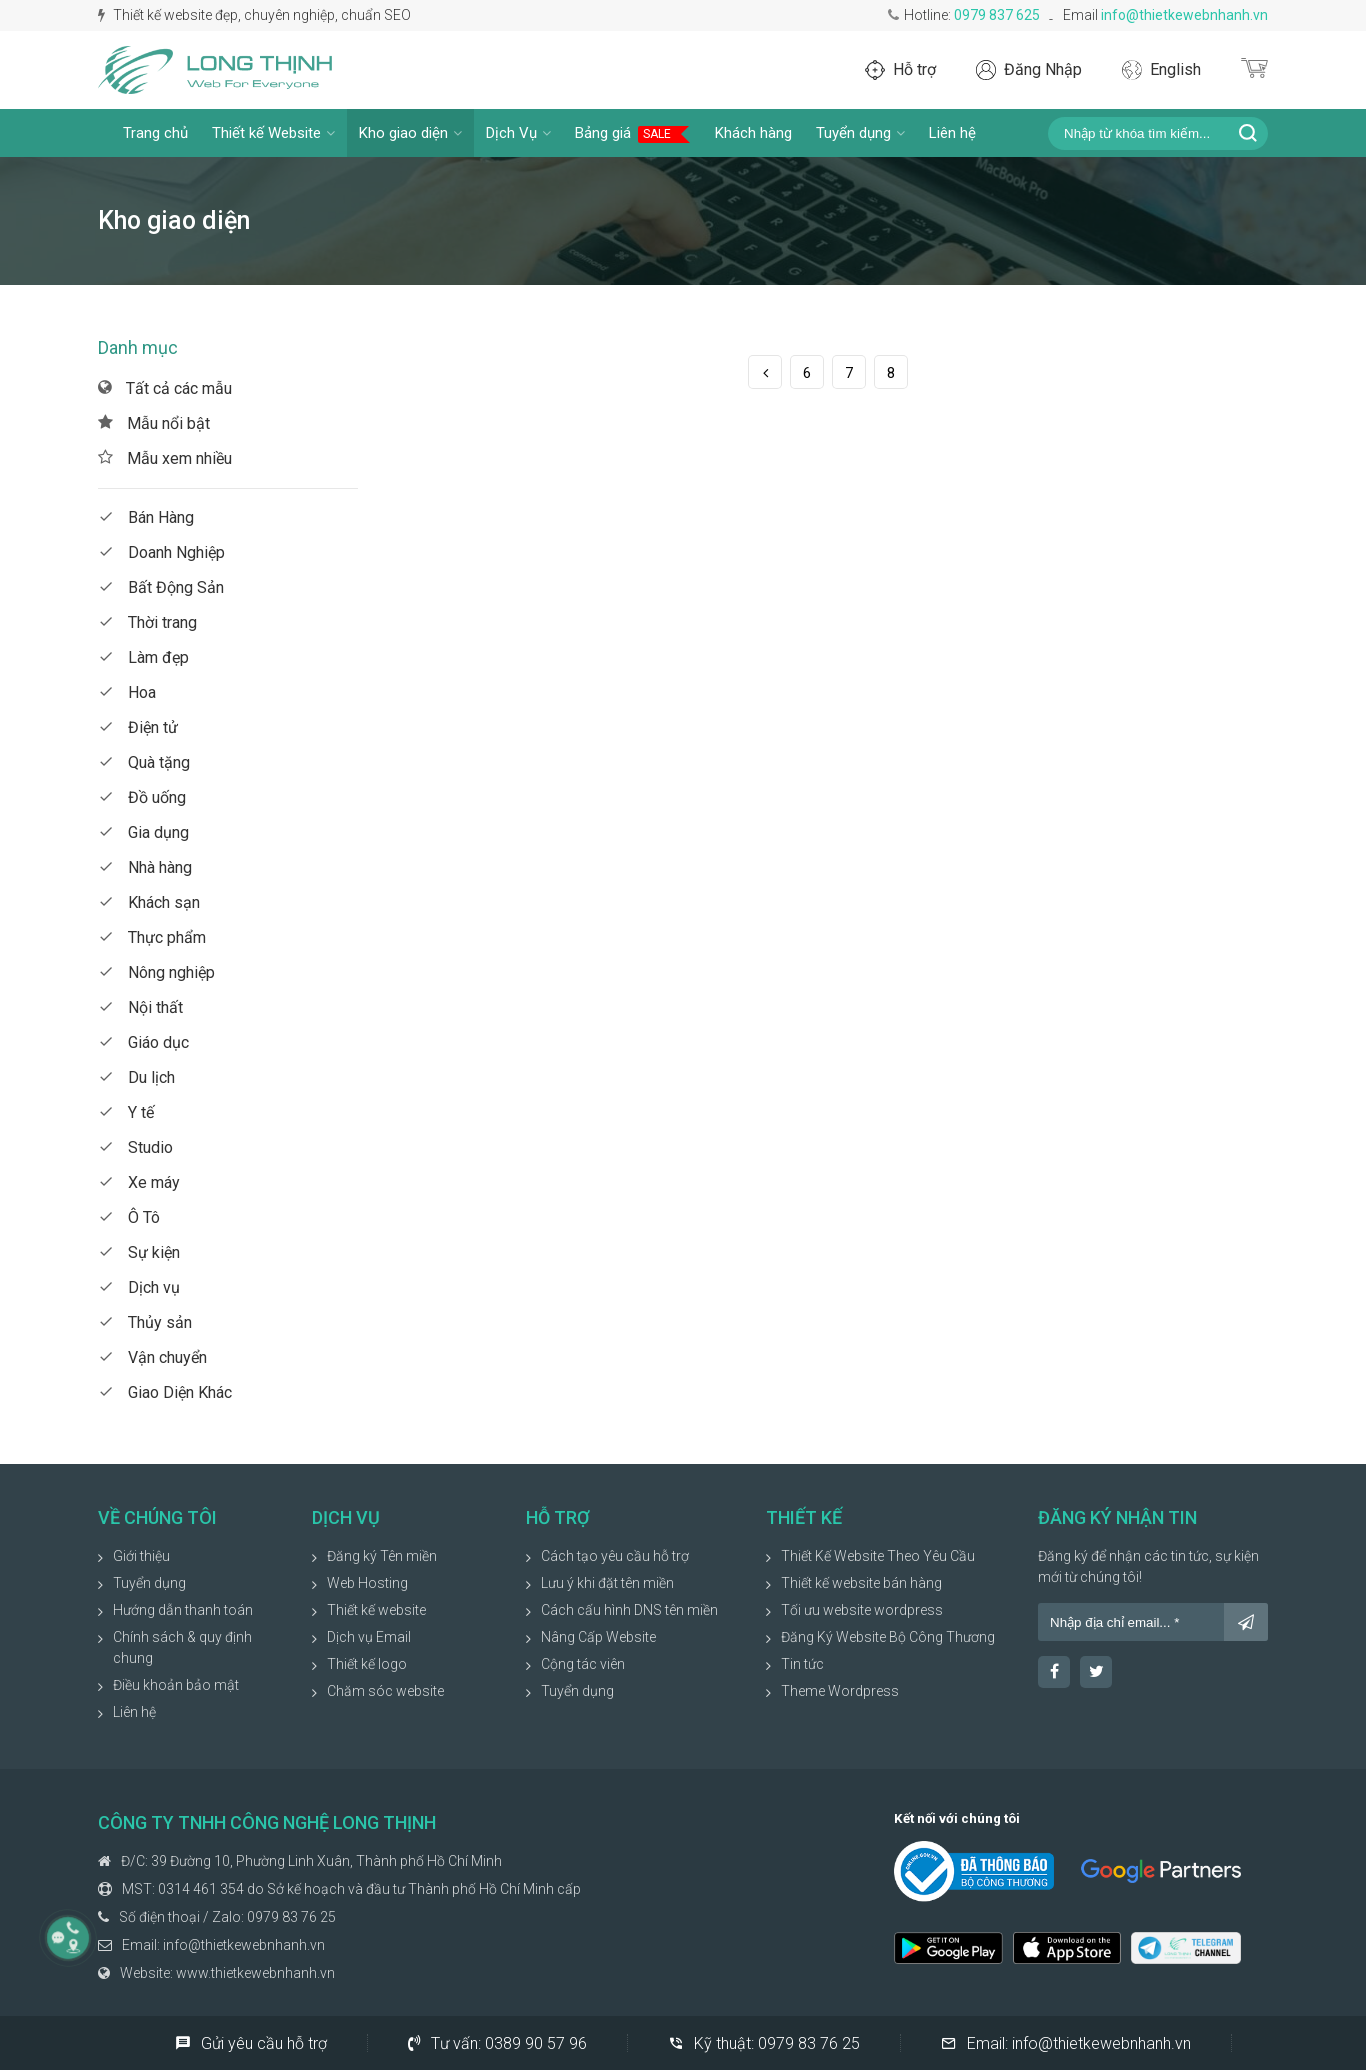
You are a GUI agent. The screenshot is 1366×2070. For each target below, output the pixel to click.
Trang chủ (155, 133)
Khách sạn (149, 902)
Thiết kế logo (367, 1664)
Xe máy (139, 1182)
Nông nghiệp (156, 972)
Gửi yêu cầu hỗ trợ (251, 2043)
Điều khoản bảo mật (176, 1685)
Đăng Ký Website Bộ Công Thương (888, 1637)
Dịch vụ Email (369, 1637)
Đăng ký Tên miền (382, 1556)
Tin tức (802, 1664)
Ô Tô (129, 1217)
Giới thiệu (141, 1556)
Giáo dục (143, 1042)
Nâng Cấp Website (598, 1637)
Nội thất (140, 1007)
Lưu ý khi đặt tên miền (607, 1583)
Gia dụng (143, 832)
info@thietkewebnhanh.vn (1184, 15)
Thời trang (147, 622)
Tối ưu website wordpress (862, 1610)
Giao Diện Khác (165, 1392)
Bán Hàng (146, 517)
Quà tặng (144, 762)
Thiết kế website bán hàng (861, 1583)
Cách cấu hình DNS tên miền (629, 1610)
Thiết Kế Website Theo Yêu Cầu (878, 1556)
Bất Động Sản (161, 587)
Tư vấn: (497, 2043)
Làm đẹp (143, 657)
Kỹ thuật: (764, 2043)
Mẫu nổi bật (154, 423)
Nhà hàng (145, 867)
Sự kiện (139, 1252)
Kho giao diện (410, 133)
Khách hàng (753, 133)
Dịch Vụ (518, 133)
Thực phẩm (152, 937)
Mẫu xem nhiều (165, 458)
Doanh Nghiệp (161, 552)
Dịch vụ (139, 1287)
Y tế (126, 1112)
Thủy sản (145, 1322)
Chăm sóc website (385, 1691)
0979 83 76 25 (291, 1917)
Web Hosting (367, 1583)
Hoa (127, 692)
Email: (1066, 2043)
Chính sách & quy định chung (182, 1647)
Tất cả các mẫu (165, 388)
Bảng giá (633, 133)
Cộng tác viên (583, 1664)
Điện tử (138, 727)
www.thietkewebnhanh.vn (255, 1973)
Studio (135, 1147)
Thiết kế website (376, 1610)
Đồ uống (142, 797)
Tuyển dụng (860, 133)
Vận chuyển (152, 1357)
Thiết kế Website (273, 133)
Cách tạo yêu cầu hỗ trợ (615, 1556)
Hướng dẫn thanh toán (183, 1610)
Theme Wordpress (840, 1691)
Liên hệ (952, 133)
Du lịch (136, 1077)
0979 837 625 (997, 15)
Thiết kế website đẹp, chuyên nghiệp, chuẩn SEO (254, 15)
